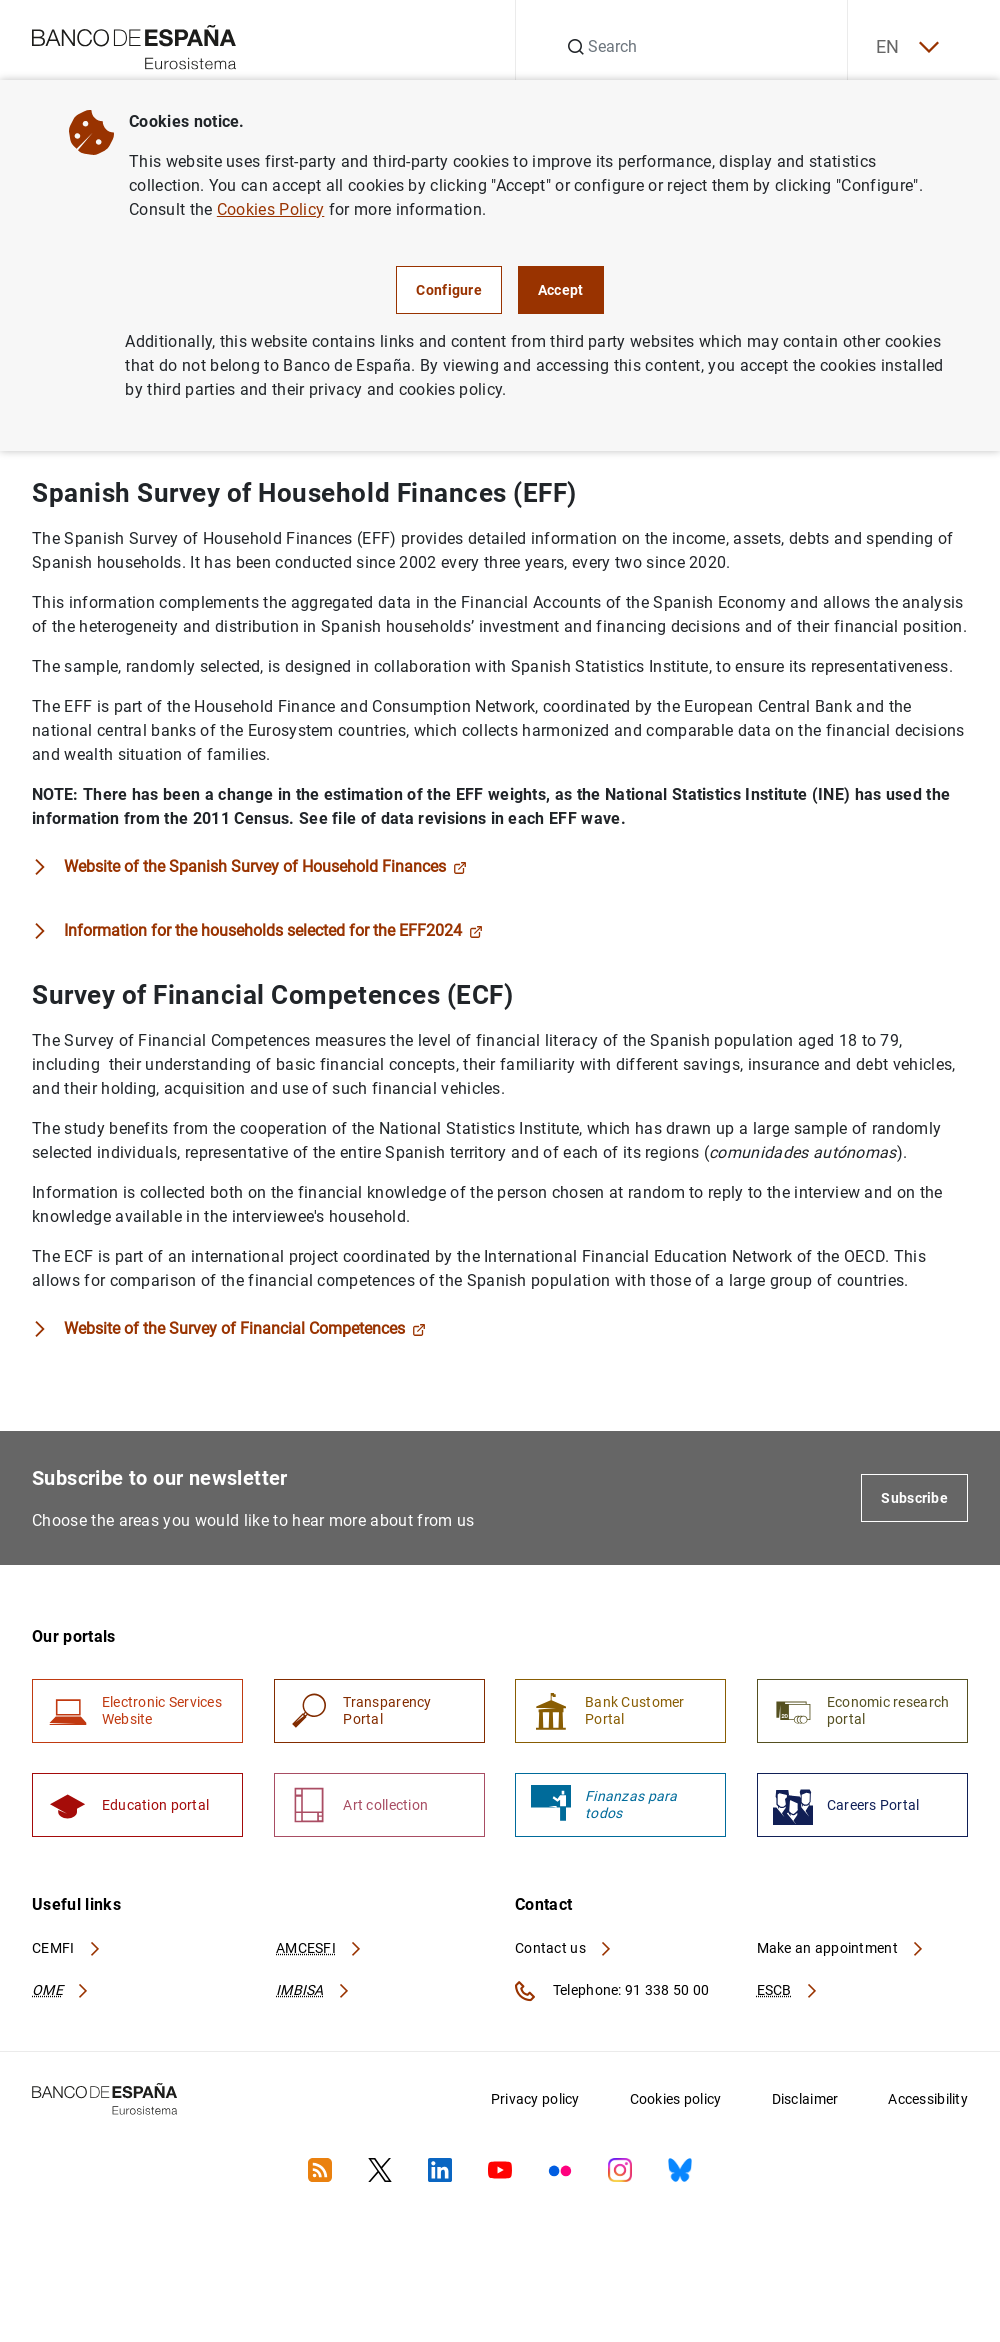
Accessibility (928, 2102)
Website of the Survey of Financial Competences (245, 1329)
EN (905, 47)
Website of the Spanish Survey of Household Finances (265, 867)
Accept (561, 290)
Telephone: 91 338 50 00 (612, 1994)
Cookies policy (676, 2102)
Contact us (564, 1951)
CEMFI (67, 1951)
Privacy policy (535, 2102)
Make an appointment (841, 1951)
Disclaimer (805, 2102)
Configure (449, 290)
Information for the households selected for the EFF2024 (273, 931)
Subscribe (914, 1499)
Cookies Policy (270, 209)
